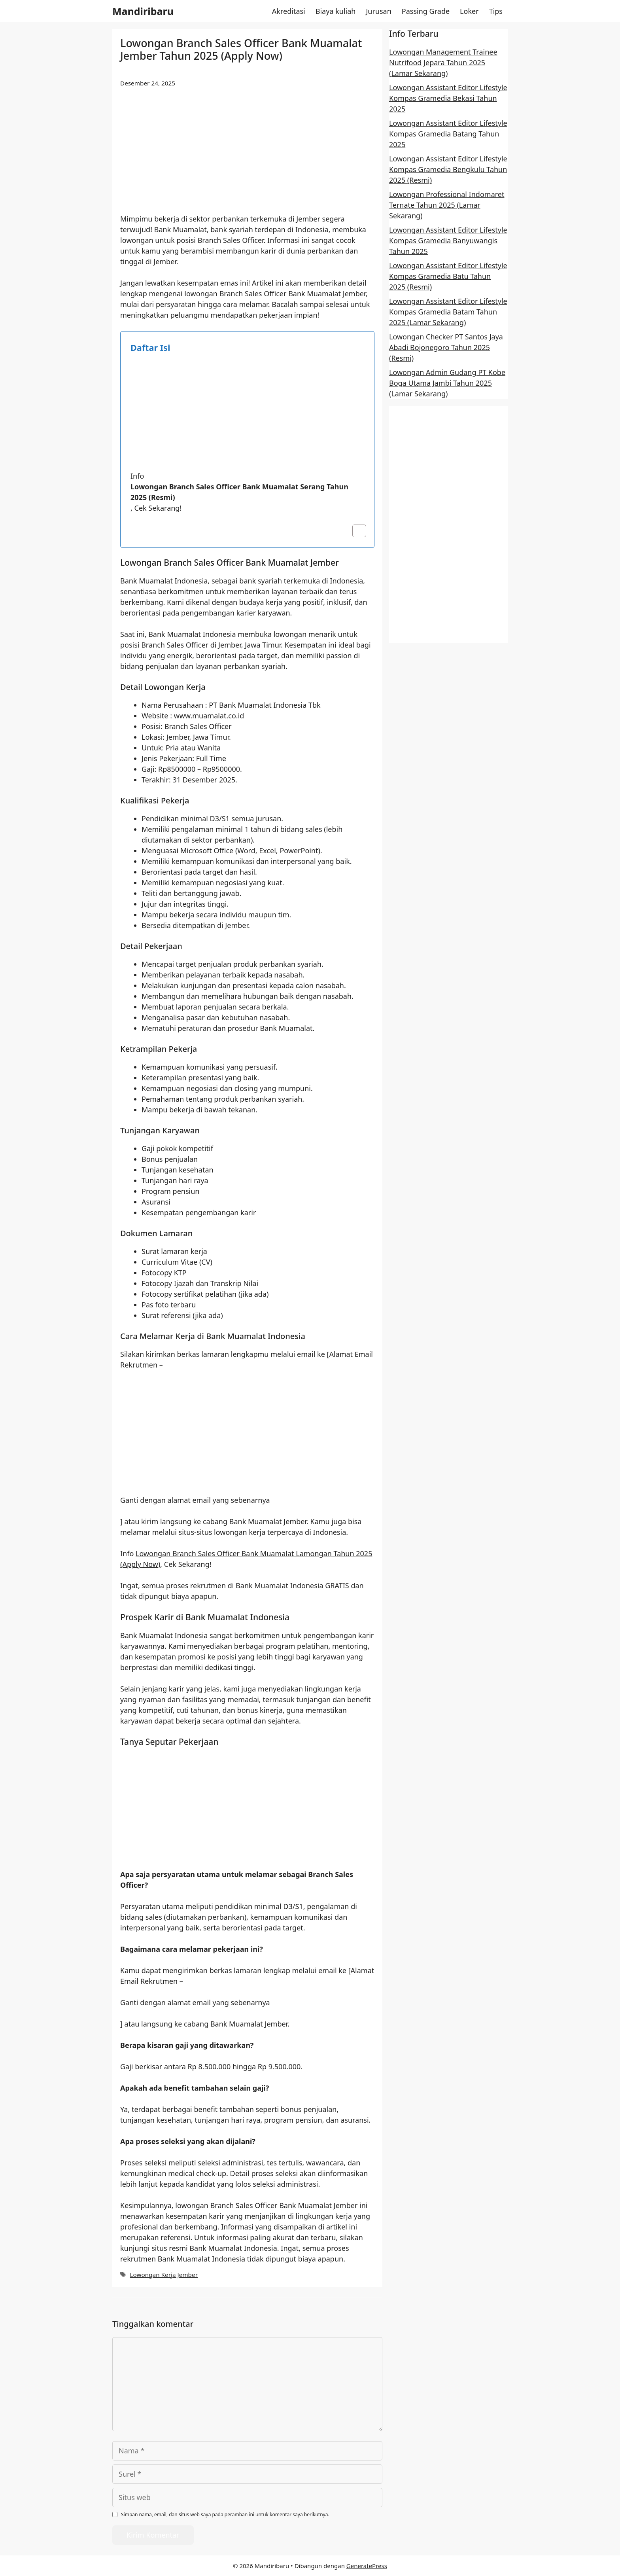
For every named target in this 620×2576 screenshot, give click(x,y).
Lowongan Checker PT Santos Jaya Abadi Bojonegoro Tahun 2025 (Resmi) (446, 347)
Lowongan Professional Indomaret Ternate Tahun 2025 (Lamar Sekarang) (446, 204)
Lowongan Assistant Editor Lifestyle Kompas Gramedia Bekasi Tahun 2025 (448, 98)
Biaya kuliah (336, 11)
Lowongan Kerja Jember (164, 2275)
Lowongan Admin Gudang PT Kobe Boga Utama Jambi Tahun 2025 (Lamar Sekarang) (447, 382)
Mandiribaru (143, 11)
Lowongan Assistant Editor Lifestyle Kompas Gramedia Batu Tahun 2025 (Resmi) (448, 276)
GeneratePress (366, 2566)
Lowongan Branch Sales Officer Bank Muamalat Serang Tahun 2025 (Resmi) (239, 492)
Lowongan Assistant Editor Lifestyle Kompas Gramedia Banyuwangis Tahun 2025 (448, 240)
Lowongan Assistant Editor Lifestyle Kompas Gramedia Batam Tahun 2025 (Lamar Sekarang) (448, 311)
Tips (496, 11)
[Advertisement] (247, 155)
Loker (469, 11)
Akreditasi (288, 11)
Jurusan (378, 11)
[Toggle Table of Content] (355, 531)
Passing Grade (426, 11)
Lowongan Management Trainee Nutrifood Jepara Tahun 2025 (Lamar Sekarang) (443, 62)
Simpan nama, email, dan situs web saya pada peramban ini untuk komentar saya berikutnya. (225, 2514)
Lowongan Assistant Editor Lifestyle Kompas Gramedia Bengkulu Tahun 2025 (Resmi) (448, 169)
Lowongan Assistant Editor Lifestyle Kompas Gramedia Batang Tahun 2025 (448, 133)
